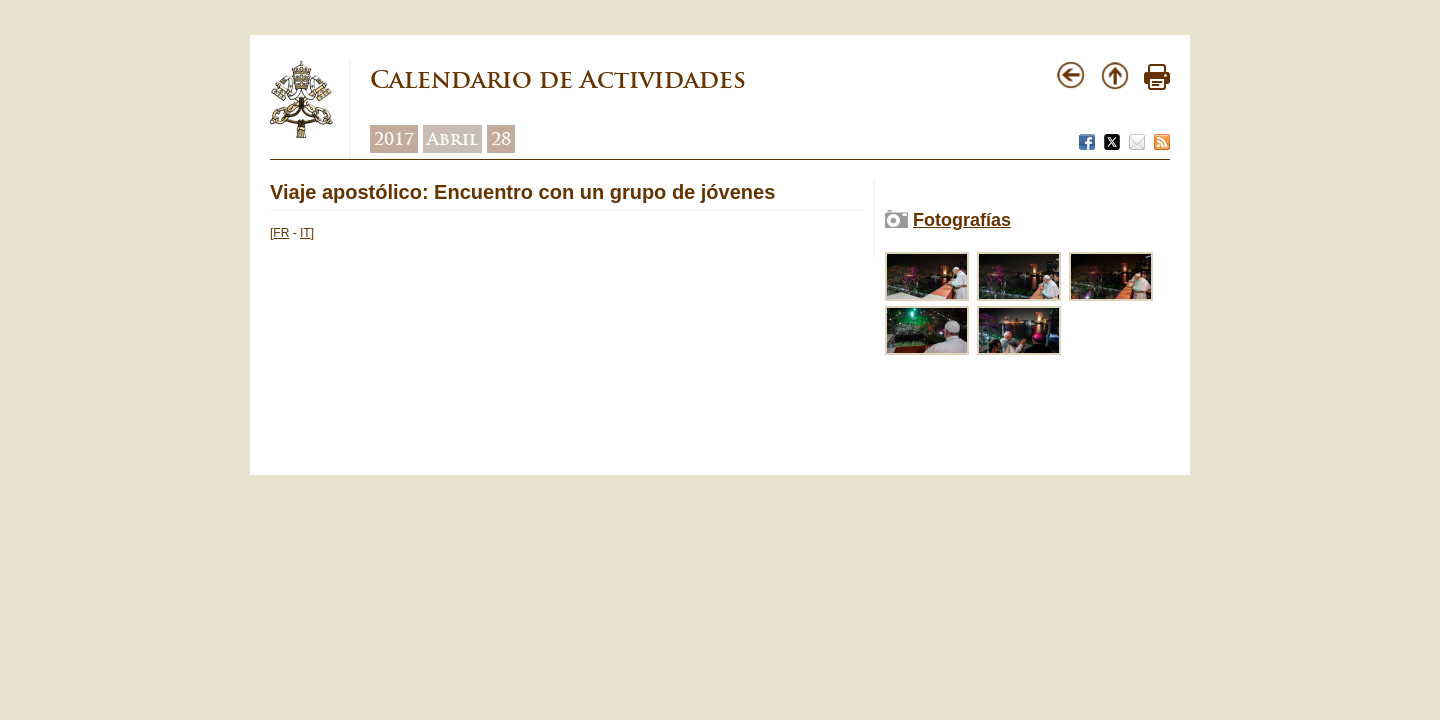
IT (305, 233)
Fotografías (962, 220)
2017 (394, 139)
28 (501, 139)
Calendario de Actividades (558, 79)
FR (281, 233)
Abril (452, 139)
